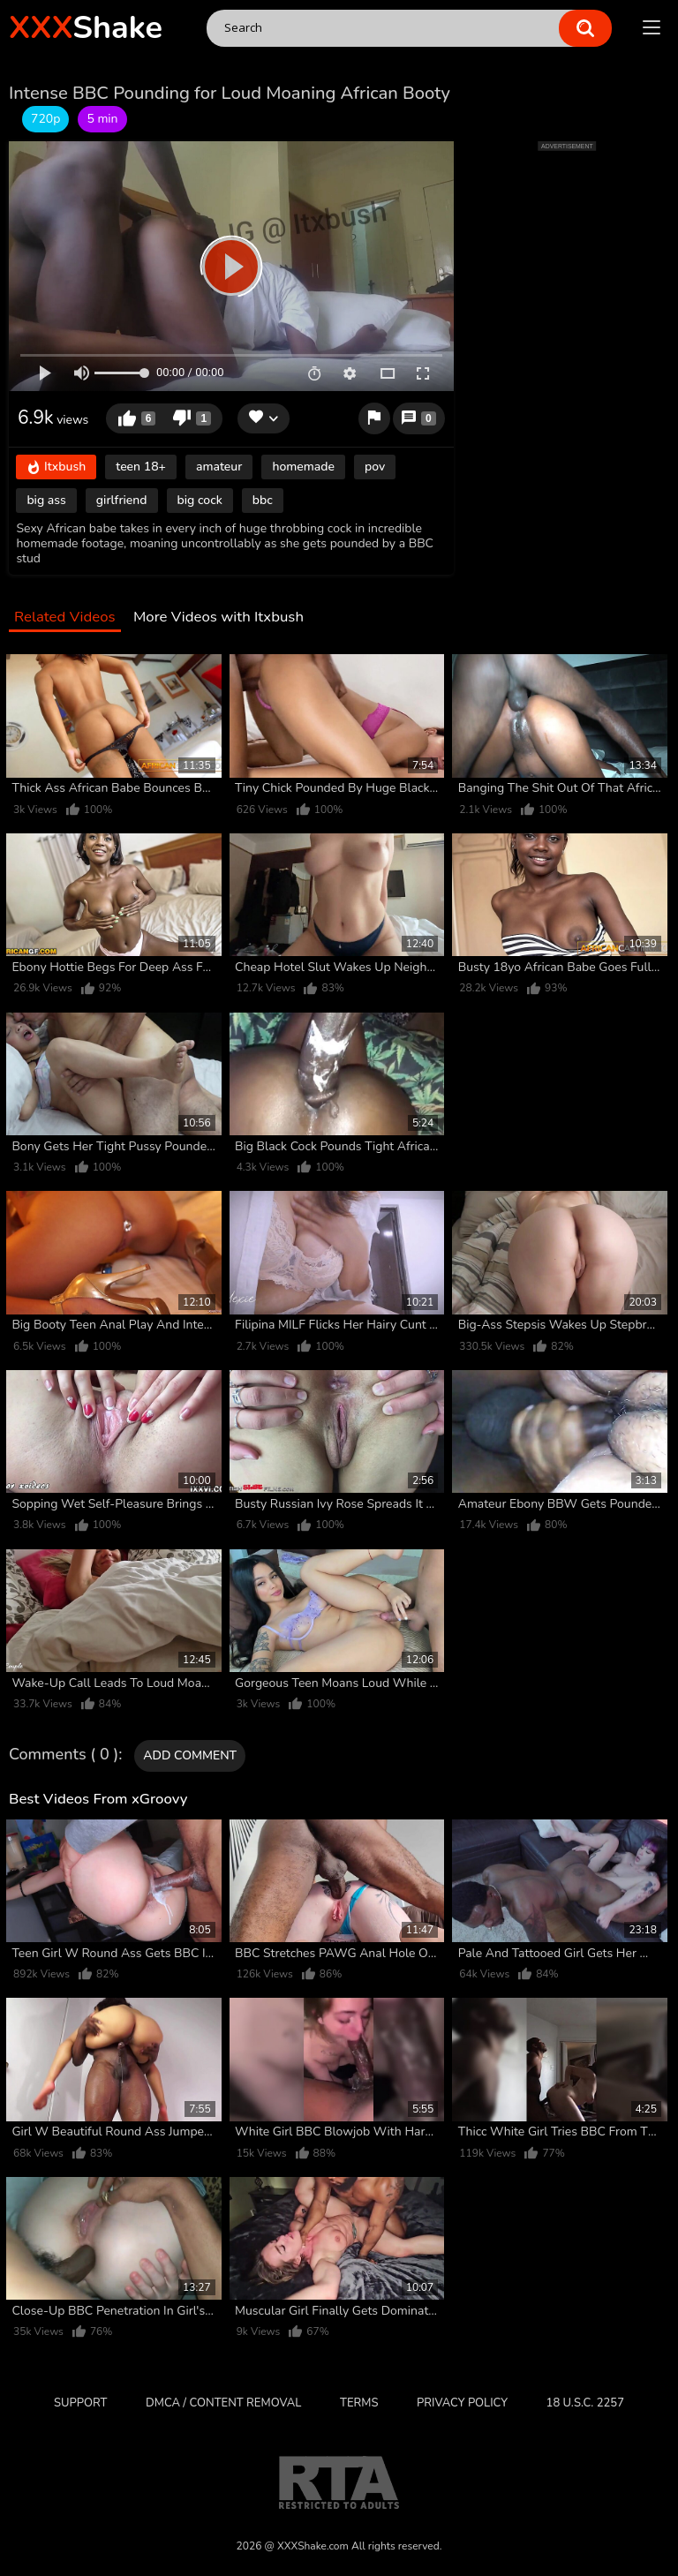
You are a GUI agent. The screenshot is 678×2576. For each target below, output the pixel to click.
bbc (262, 500)
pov (375, 466)
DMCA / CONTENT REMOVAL (223, 2403)
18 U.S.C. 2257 (585, 2403)
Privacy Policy (462, 2403)
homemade (303, 466)
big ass (45, 500)
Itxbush (56, 467)
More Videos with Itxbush (218, 617)
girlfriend (121, 500)
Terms (359, 2403)
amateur (219, 466)
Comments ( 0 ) (63, 1755)
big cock (199, 500)
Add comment (190, 1755)
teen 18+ (141, 466)
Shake (85, 28)
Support (80, 2403)
